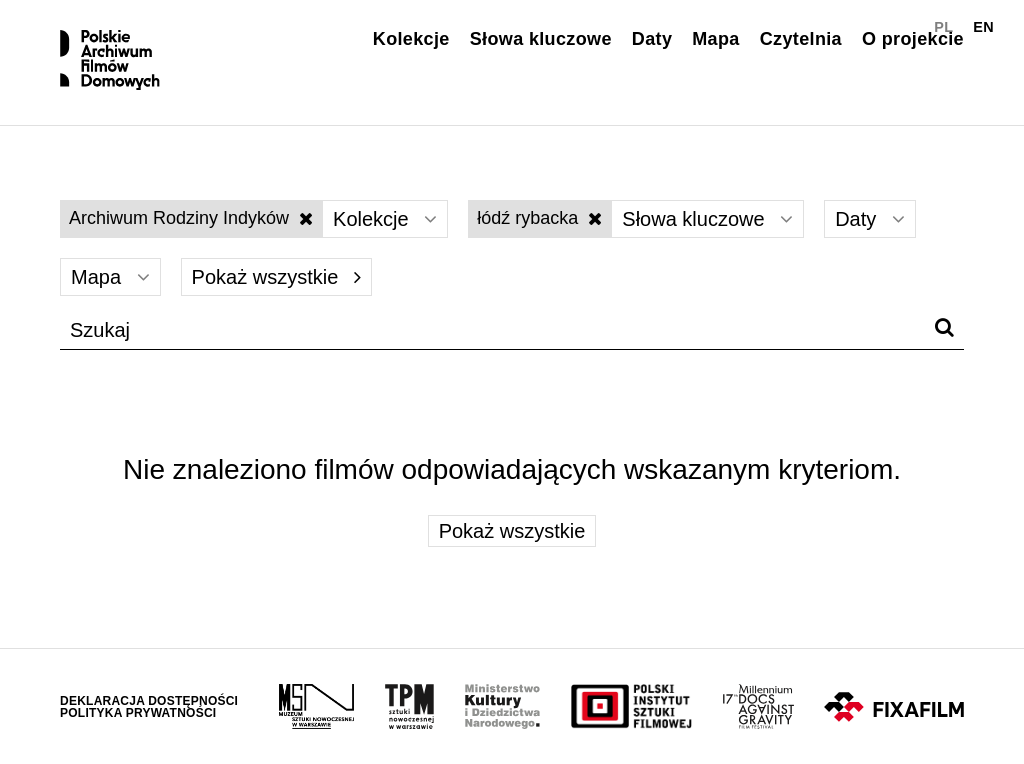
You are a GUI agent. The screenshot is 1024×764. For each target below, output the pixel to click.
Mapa (715, 39)
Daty (652, 39)
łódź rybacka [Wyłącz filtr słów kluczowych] (539, 218)
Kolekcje (411, 39)
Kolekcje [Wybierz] (385, 219)
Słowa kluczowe (541, 39)
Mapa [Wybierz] (110, 277)
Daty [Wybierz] (870, 219)
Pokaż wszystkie (276, 277)
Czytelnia (801, 39)
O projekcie (913, 39)
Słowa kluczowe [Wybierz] (707, 219)
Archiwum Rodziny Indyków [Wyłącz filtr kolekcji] (191, 218)
